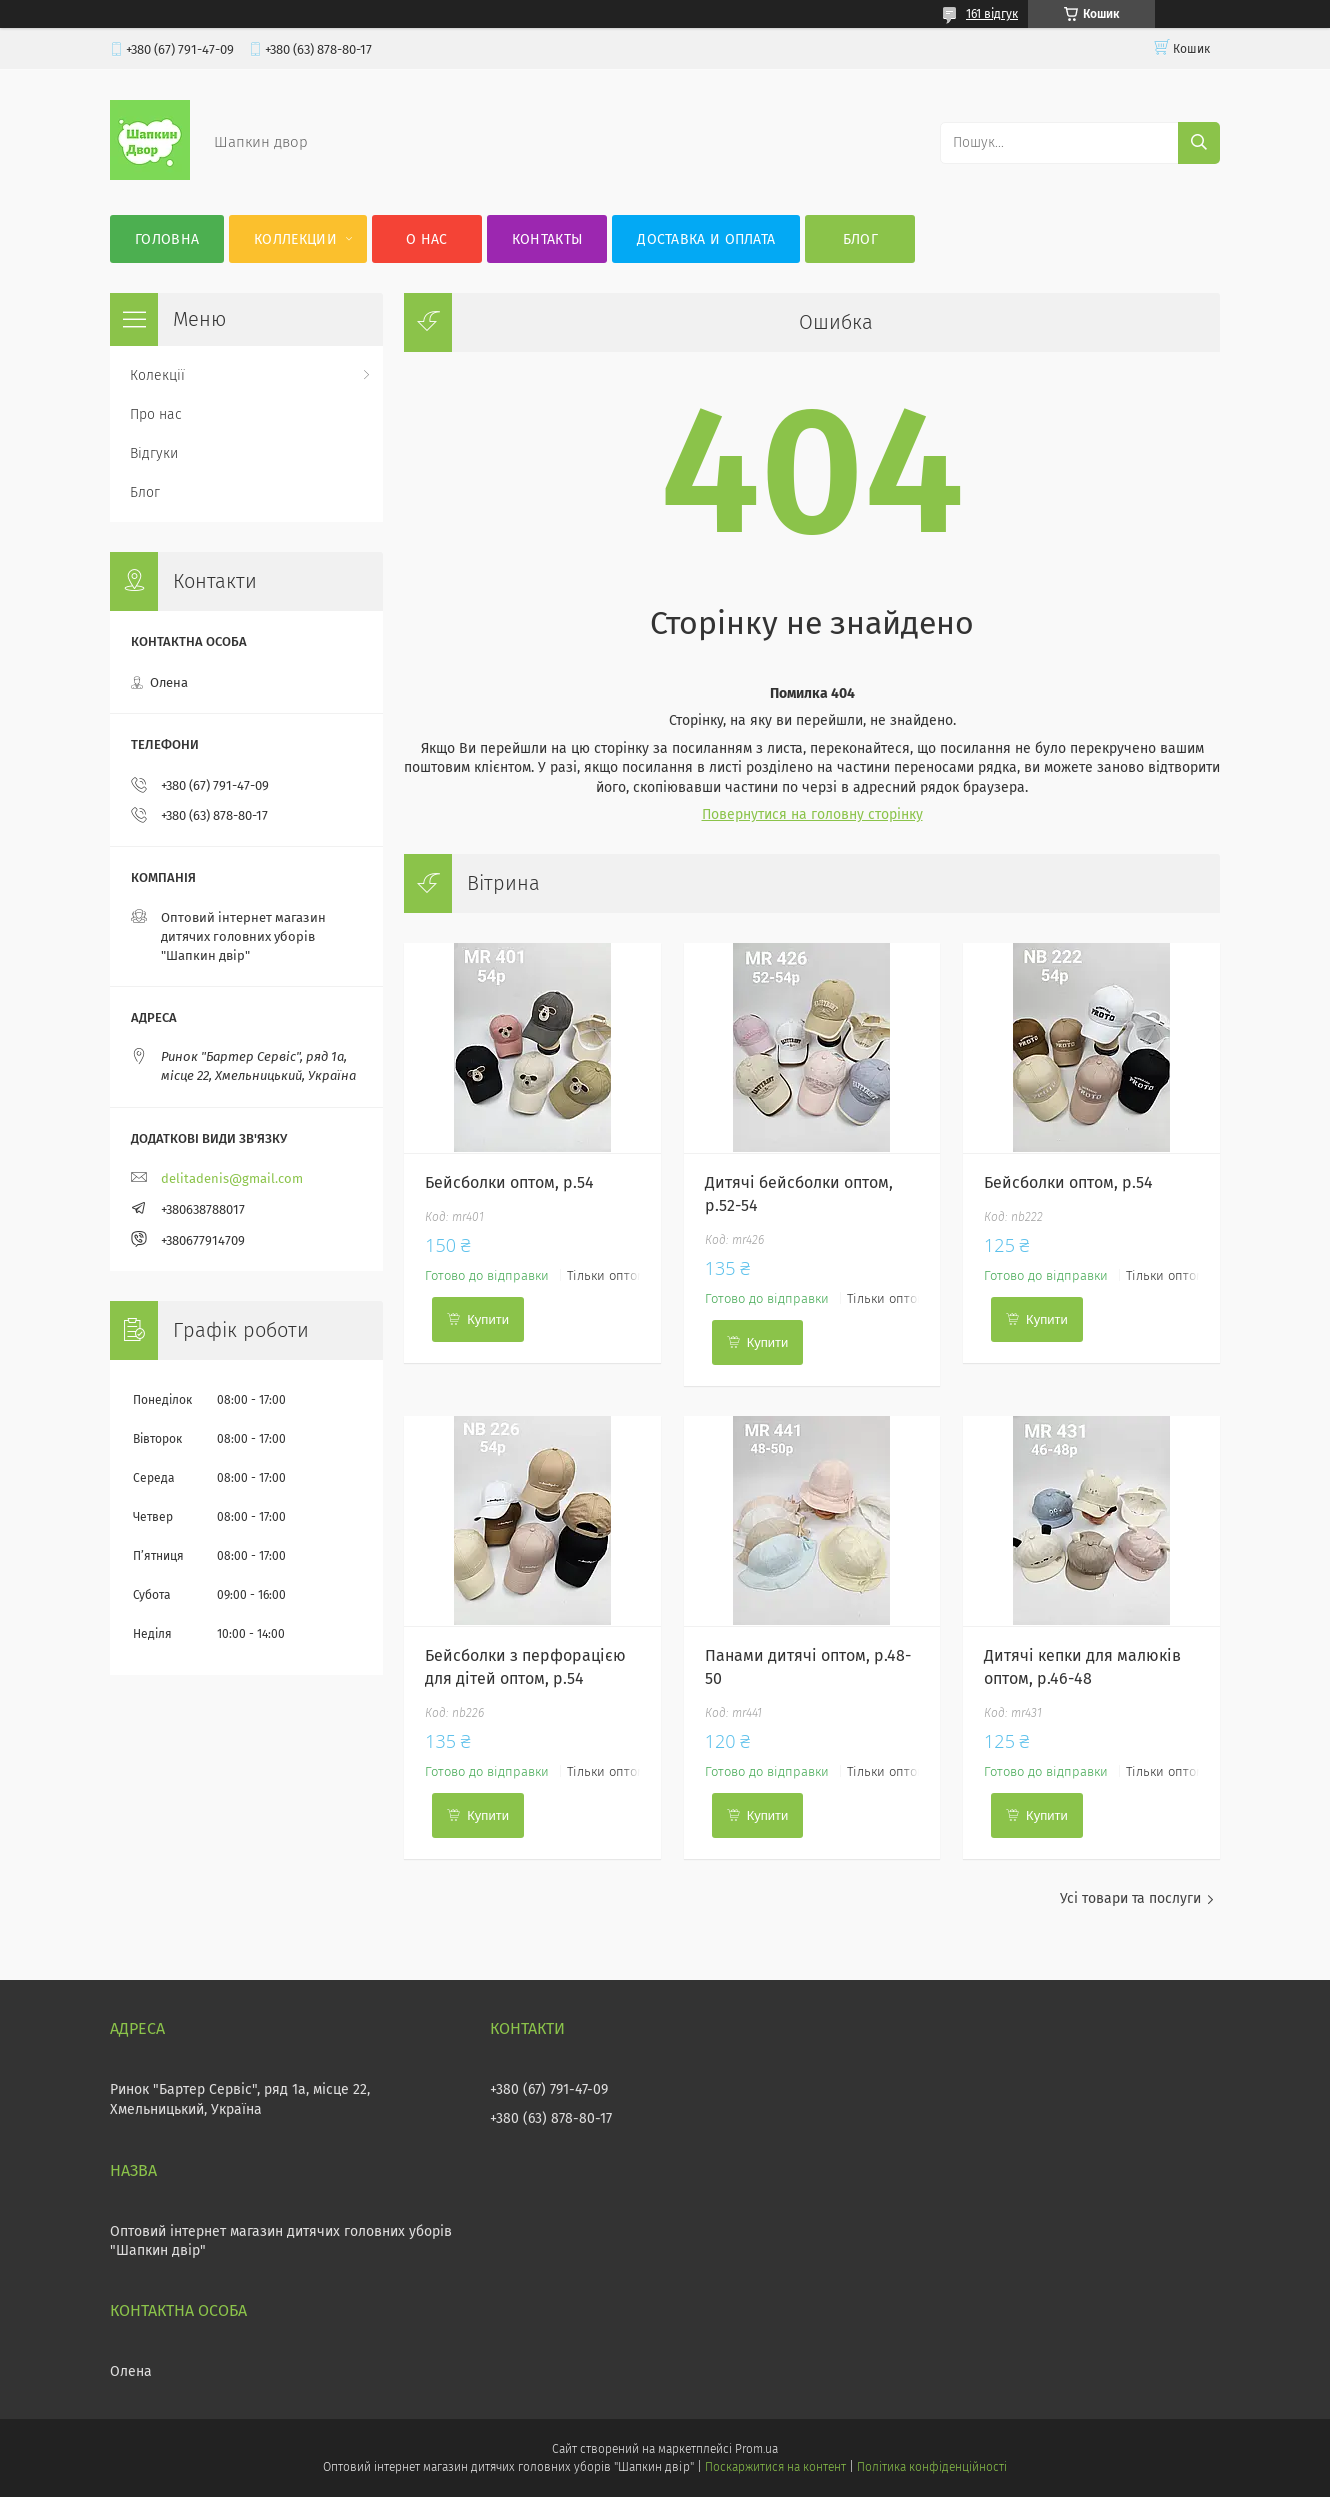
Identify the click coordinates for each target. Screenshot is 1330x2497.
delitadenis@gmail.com (232, 1178)
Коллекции (295, 239)
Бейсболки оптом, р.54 (509, 1182)
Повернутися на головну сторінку (812, 814)
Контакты (547, 239)
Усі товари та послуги (1130, 1898)
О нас (427, 239)
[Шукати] (1199, 143)
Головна (167, 239)
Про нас (156, 414)
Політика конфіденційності (932, 2467)
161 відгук (992, 14)
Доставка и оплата (706, 239)
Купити (488, 1319)
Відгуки (154, 453)
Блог (860, 239)
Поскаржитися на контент (775, 2467)
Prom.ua (756, 2449)
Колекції (157, 375)
